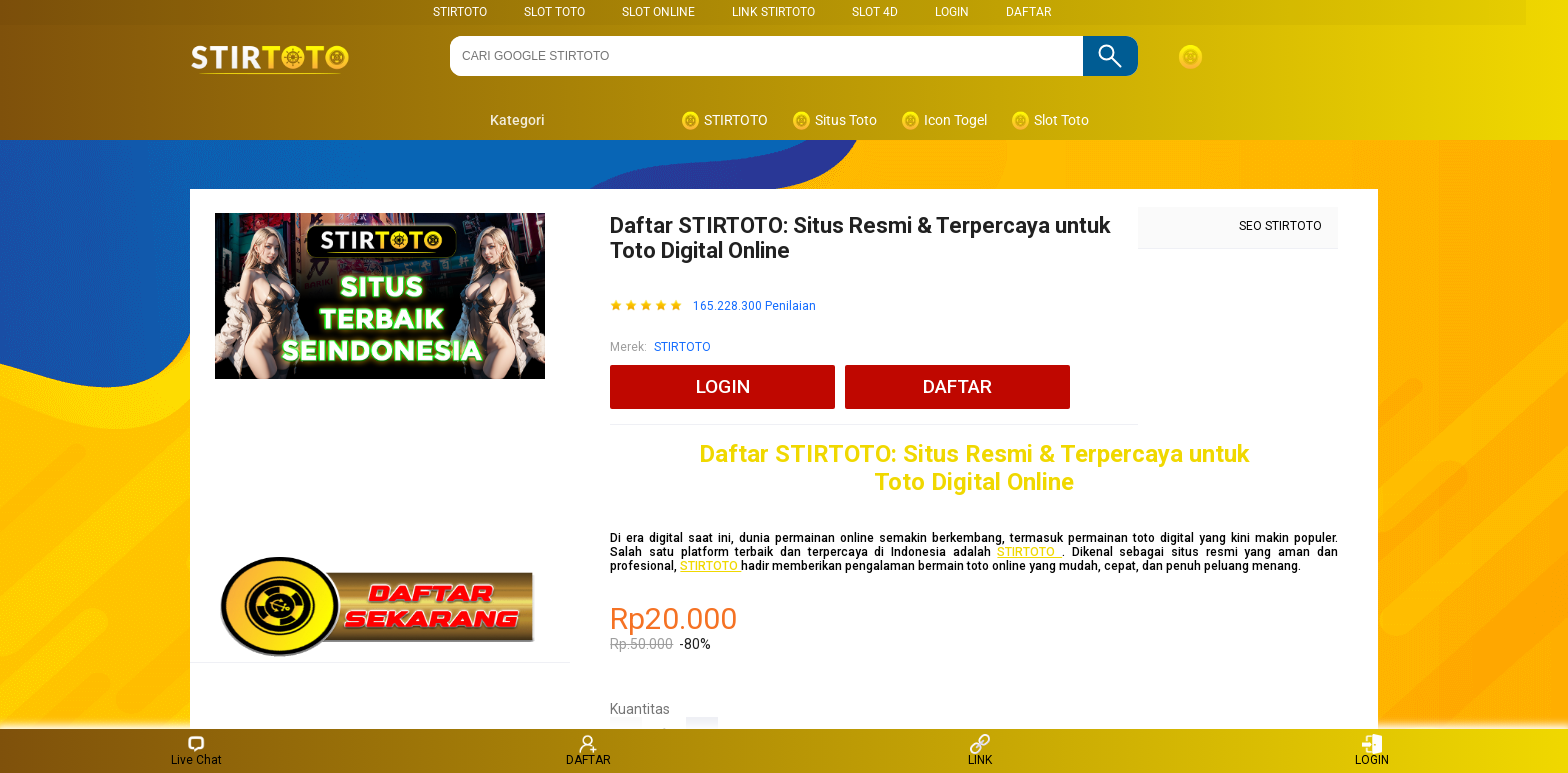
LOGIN (952, 12)
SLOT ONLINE (658, 12)
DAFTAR (1028, 12)
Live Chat (196, 750)
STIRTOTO (460, 12)
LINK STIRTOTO (773, 12)
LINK (980, 750)
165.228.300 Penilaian (754, 306)
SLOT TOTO (554, 12)
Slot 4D (875, 12)
